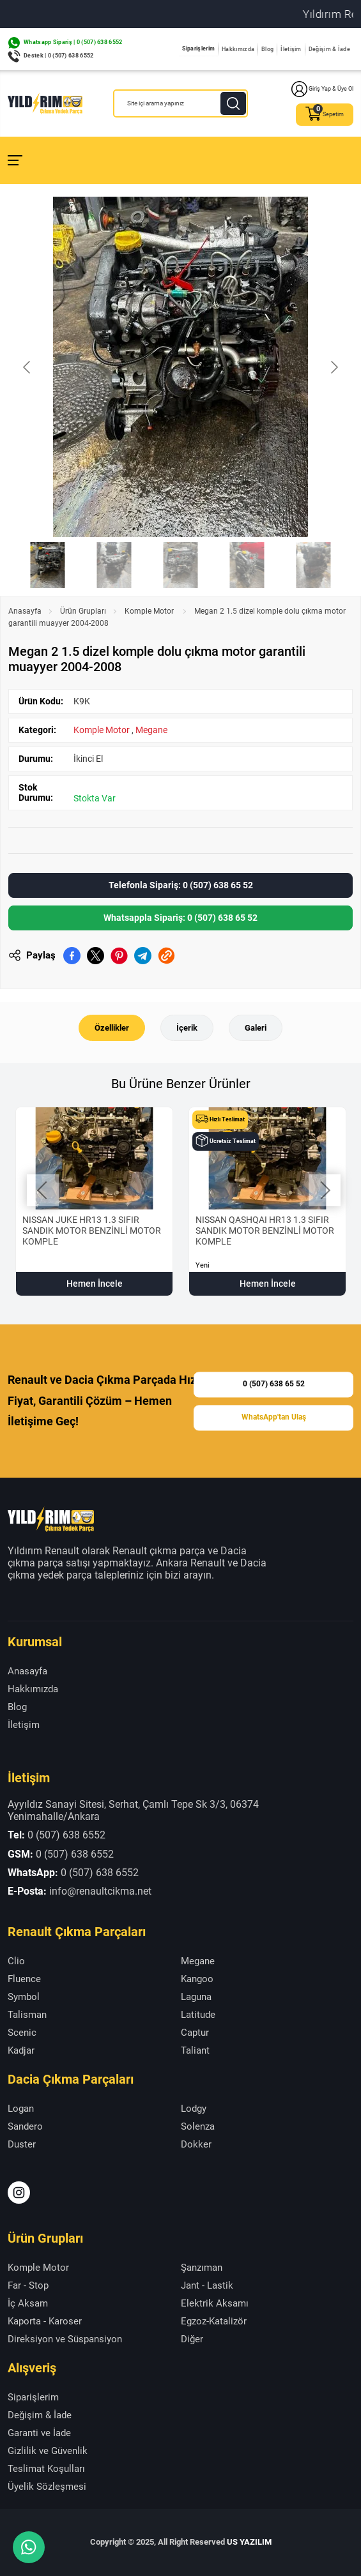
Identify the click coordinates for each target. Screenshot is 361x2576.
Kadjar (21, 2050)
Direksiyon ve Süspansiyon (65, 2339)
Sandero (25, 2126)
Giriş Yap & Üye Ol (322, 89)
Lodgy (193, 2108)
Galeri (255, 1028)
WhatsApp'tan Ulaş (274, 1417)
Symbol (24, 1997)
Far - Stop (28, 2285)
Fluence (24, 1979)
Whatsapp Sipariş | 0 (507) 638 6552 (73, 42)
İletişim (290, 49)
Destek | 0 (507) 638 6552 (59, 55)
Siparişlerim (198, 48)
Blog (267, 49)
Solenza (198, 2126)
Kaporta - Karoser (45, 2321)
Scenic (22, 2032)
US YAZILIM (249, 2542)
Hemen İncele (94, 1283)
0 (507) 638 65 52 (274, 1384)
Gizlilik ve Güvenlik (48, 2451)
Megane (151, 730)
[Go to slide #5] (313, 565)
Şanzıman (201, 2267)
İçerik (186, 1028)
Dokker (196, 2144)
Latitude (198, 2014)
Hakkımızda (238, 49)
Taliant (195, 2050)
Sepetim (324, 115)
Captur (195, 2032)
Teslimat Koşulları (46, 2468)
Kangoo (197, 1979)
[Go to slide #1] (48, 565)
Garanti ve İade (39, 2433)
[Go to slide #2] (114, 565)
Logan (21, 2108)
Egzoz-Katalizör (214, 2321)
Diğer (192, 2339)
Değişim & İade (329, 49)
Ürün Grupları (83, 611)
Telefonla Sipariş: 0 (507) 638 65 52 (181, 885)
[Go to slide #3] (180, 565)
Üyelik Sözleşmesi (47, 2486)
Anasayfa (25, 611)
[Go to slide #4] (247, 565)
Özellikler (112, 1028)
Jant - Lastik (207, 2285)
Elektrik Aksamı (215, 2303)
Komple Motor (150, 611)
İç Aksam (28, 2303)
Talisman (27, 2014)
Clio (16, 1961)
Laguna (196, 1997)
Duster (22, 2144)
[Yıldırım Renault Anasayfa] (45, 103)
